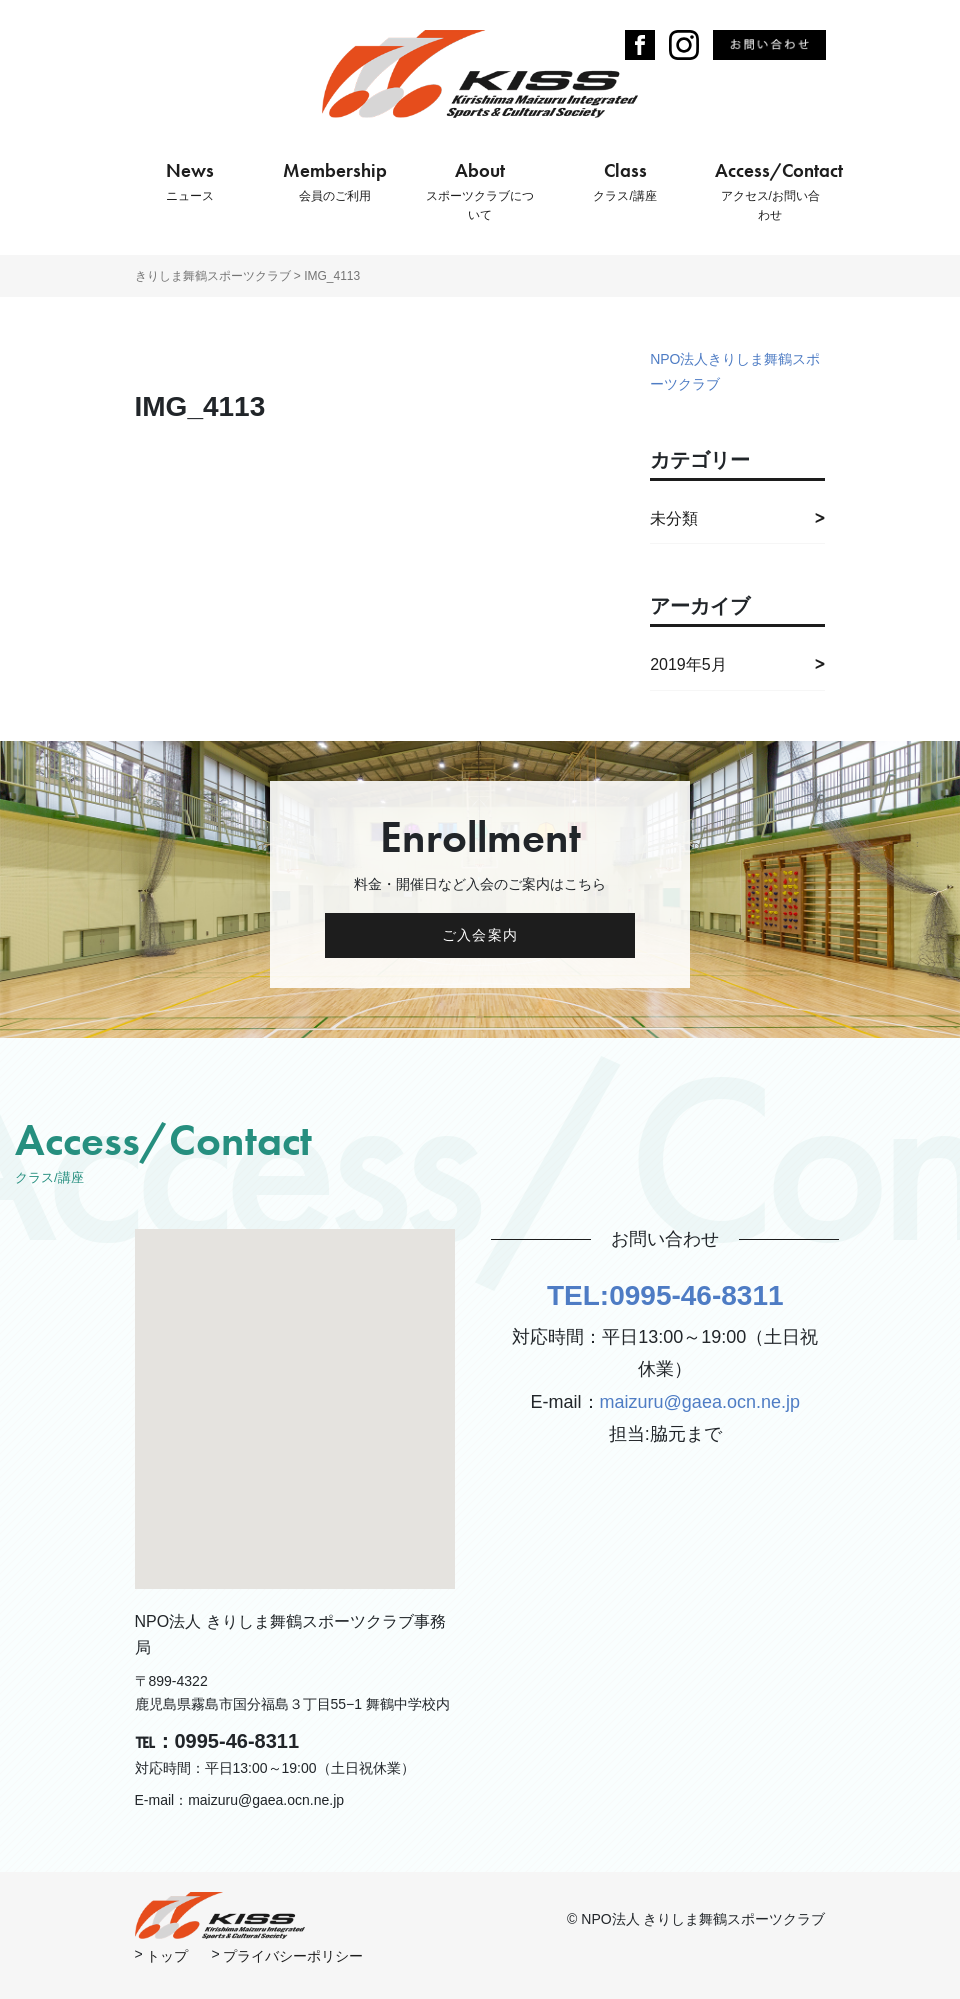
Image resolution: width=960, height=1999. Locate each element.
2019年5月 (688, 664)
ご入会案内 (480, 935)
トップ (167, 1956)
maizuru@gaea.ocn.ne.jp (700, 1402)
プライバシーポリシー (293, 1956)
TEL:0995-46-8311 (665, 1295)
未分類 (674, 518)
